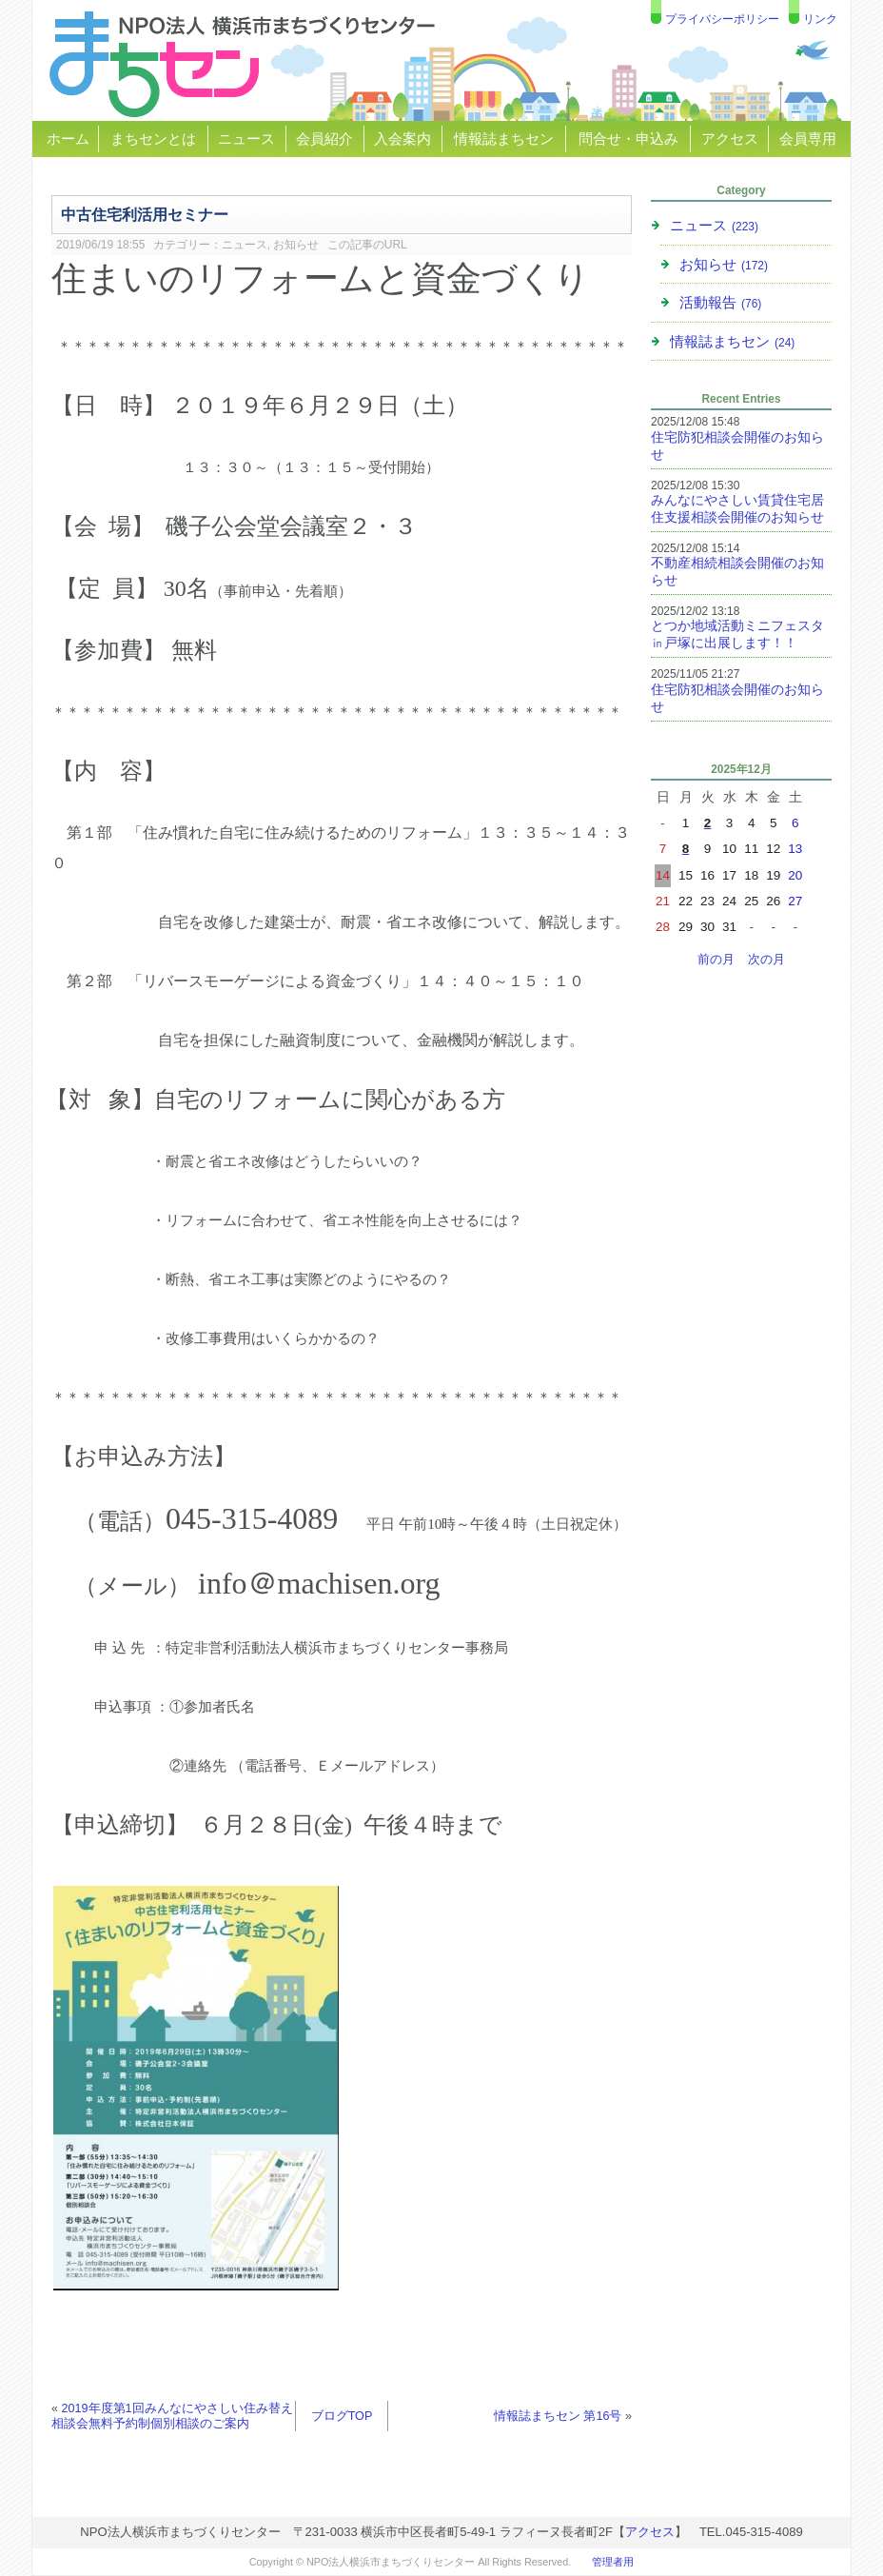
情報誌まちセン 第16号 (558, 2416)
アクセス (729, 138)
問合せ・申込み (628, 138)
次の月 (766, 959)
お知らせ (296, 244)
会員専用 (807, 138)
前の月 (716, 959)
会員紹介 (324, 138)
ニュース (246, 138)
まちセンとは (153, 138)
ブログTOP (342, 2416)
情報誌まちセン (504, 138)
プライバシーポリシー (722, 19)
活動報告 (720, 302)
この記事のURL (367, 244)
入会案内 (402, 138)
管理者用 (613, 2561)
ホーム (68, 138)
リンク (820, 19)
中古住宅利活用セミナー (144, 214)
